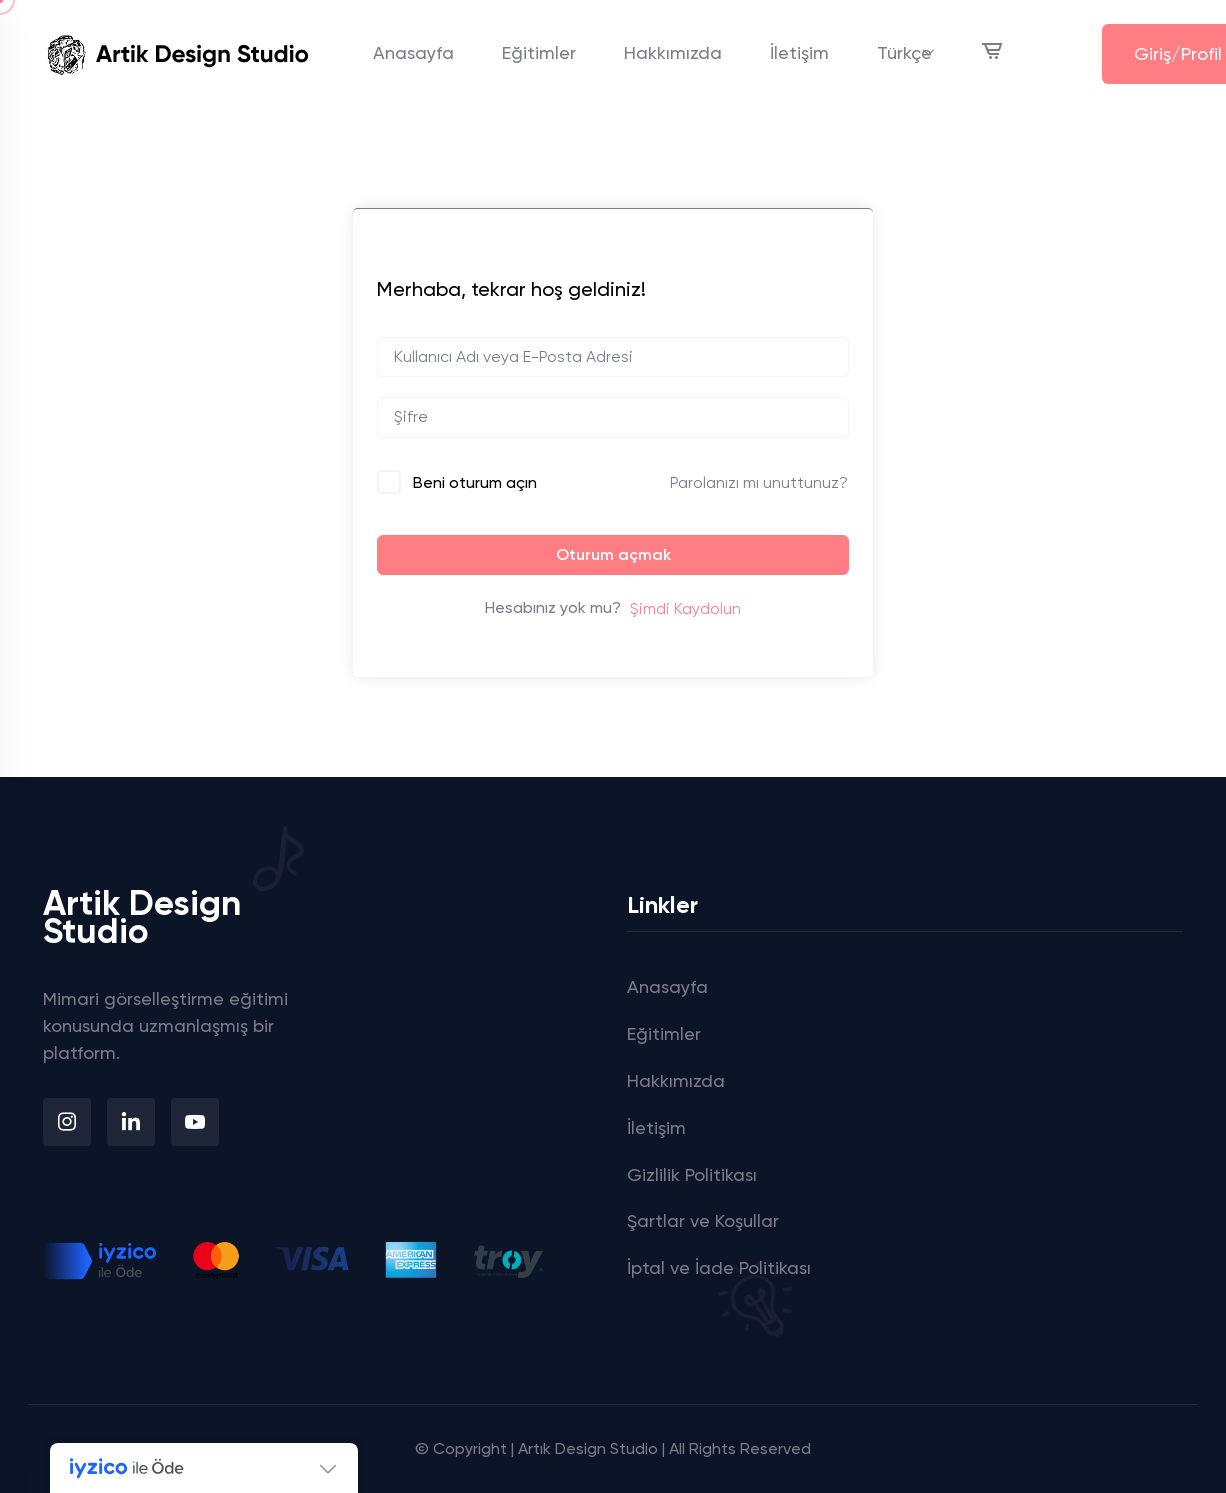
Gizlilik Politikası (692, 1174)
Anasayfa (413, 52)
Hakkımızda (673, 52)
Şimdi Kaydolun (685, 608)
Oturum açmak (613, 554)
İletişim (799, 52)
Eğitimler (539, 52)
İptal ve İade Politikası (719, 1267)
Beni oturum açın (475, 482)
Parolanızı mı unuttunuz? (759, 482)
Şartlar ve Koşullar (703, 1220)
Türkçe (904, 52)
